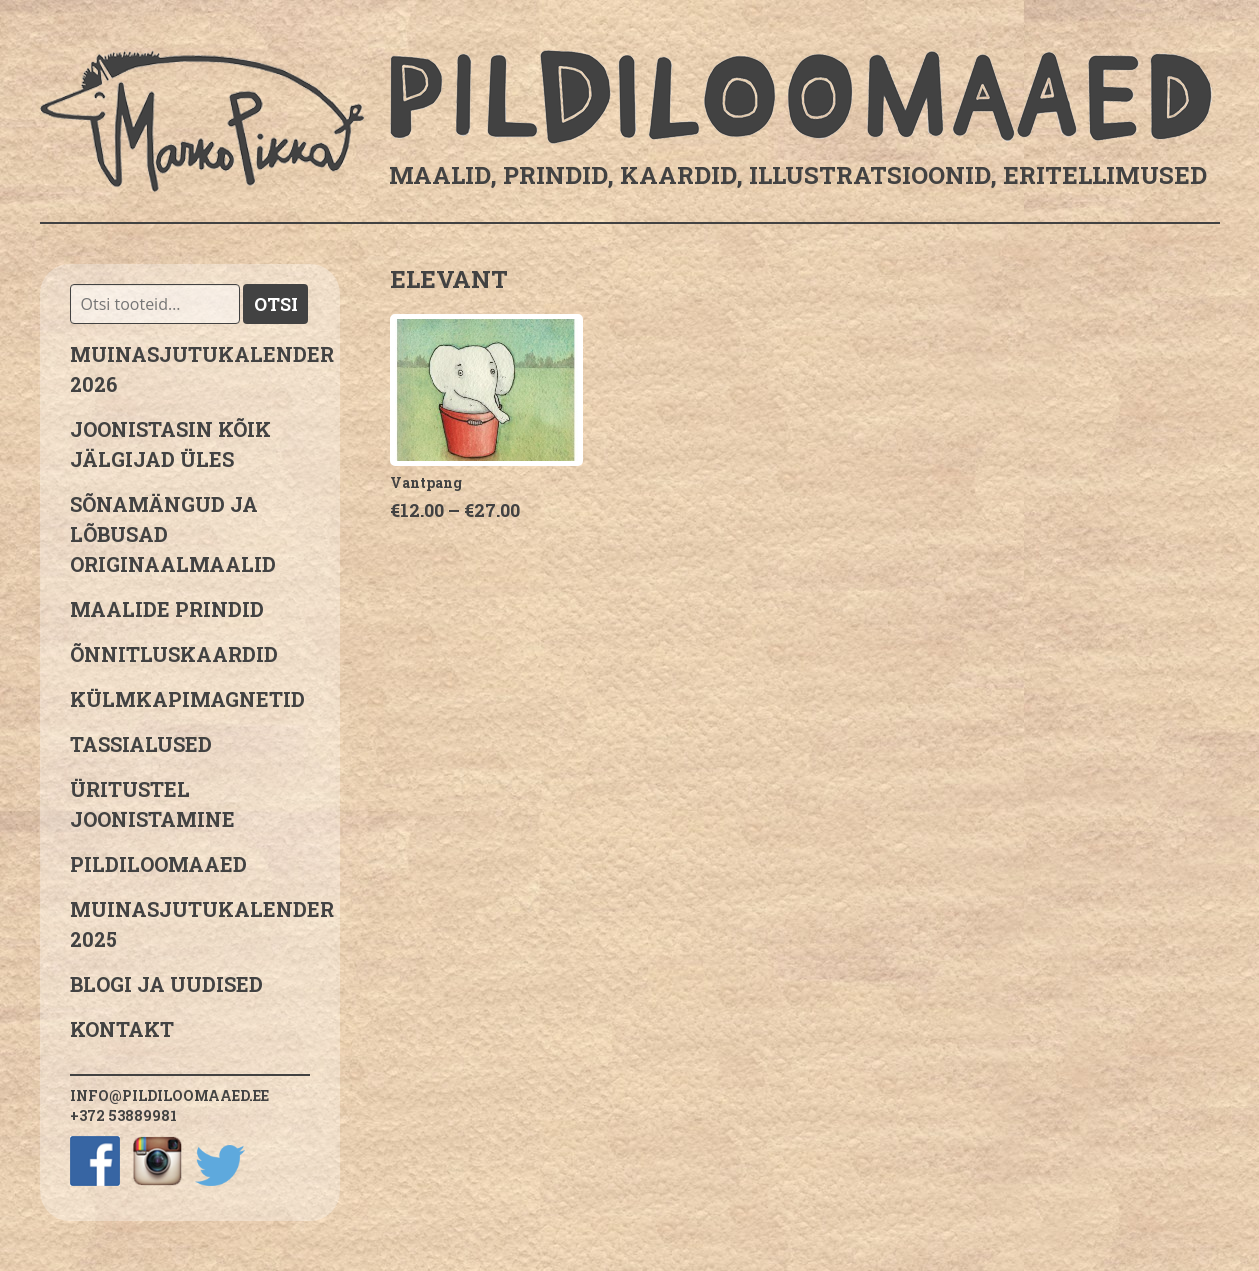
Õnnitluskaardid (174, 654)
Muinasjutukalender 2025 (190, 924)
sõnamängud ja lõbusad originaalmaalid (173, 534)
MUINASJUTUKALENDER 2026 (190, 369)
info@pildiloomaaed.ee (169, 1095)
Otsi (276, 304)
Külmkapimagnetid (187, 699)
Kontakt (122, 1029)
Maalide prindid (167, 609)
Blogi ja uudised (166, 984)
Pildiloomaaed (158, 864)
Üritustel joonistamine (152, 804)
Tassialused (141, 744)
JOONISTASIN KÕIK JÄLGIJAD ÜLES (170, 444)
